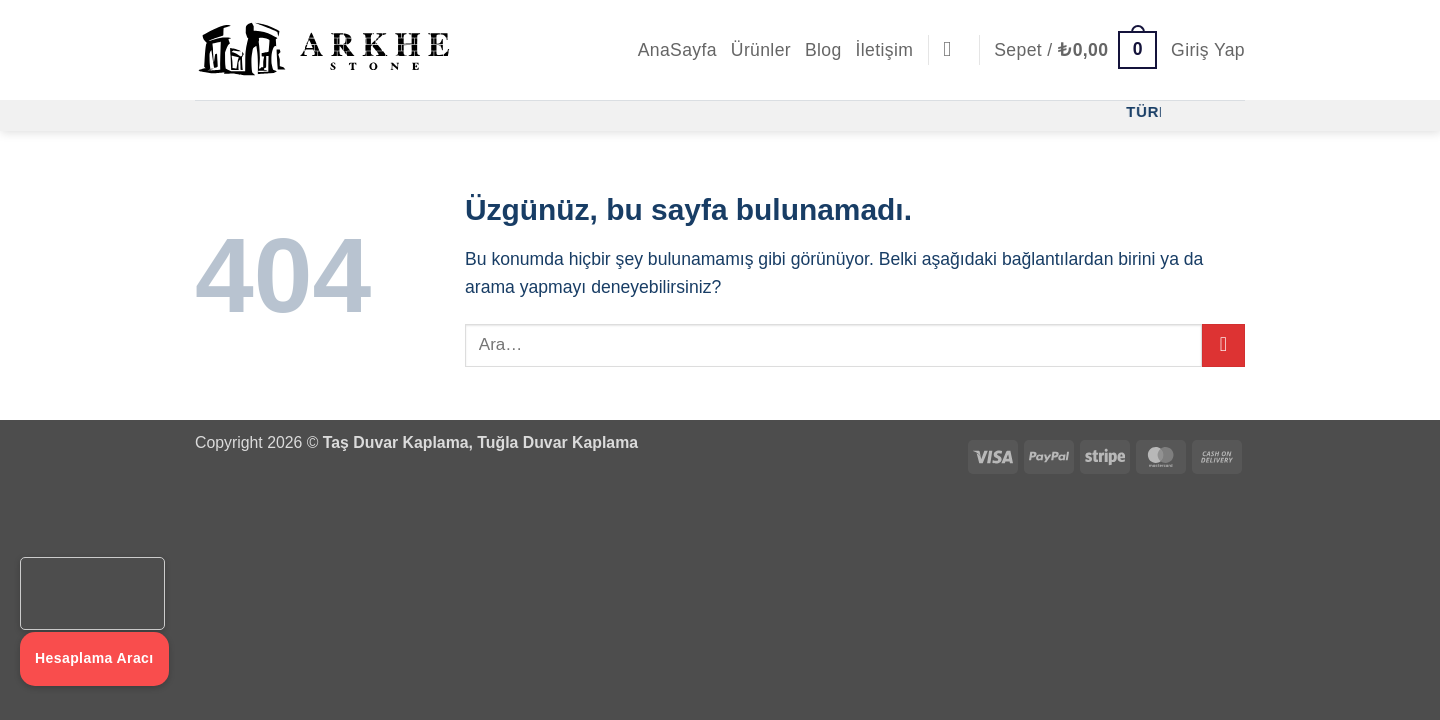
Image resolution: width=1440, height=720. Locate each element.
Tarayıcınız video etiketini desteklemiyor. (92, 594)
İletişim (885, 50)
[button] (1075, 49)
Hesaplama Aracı (94, 658)
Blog (823, 50)
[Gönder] (1223, 345)
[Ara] (953, 49)
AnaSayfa (677, 50)
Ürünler (761, 50)
